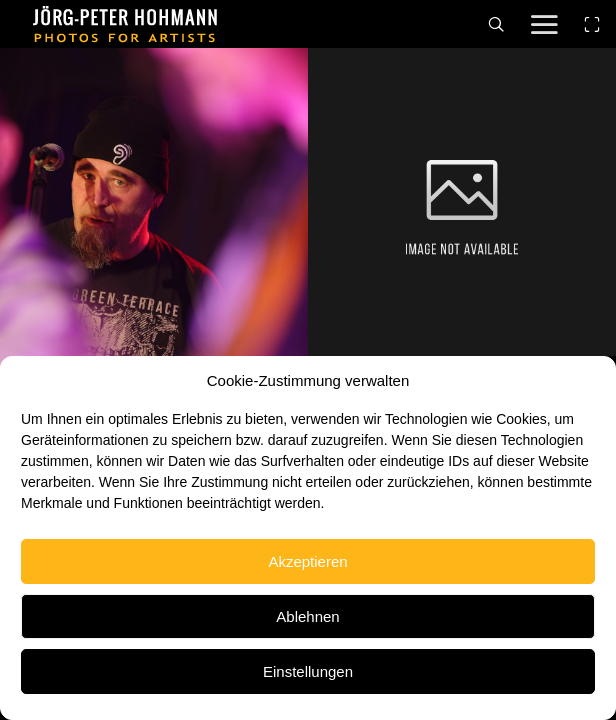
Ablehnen (307, 616)
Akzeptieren (307, 561)
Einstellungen (308, 671)
